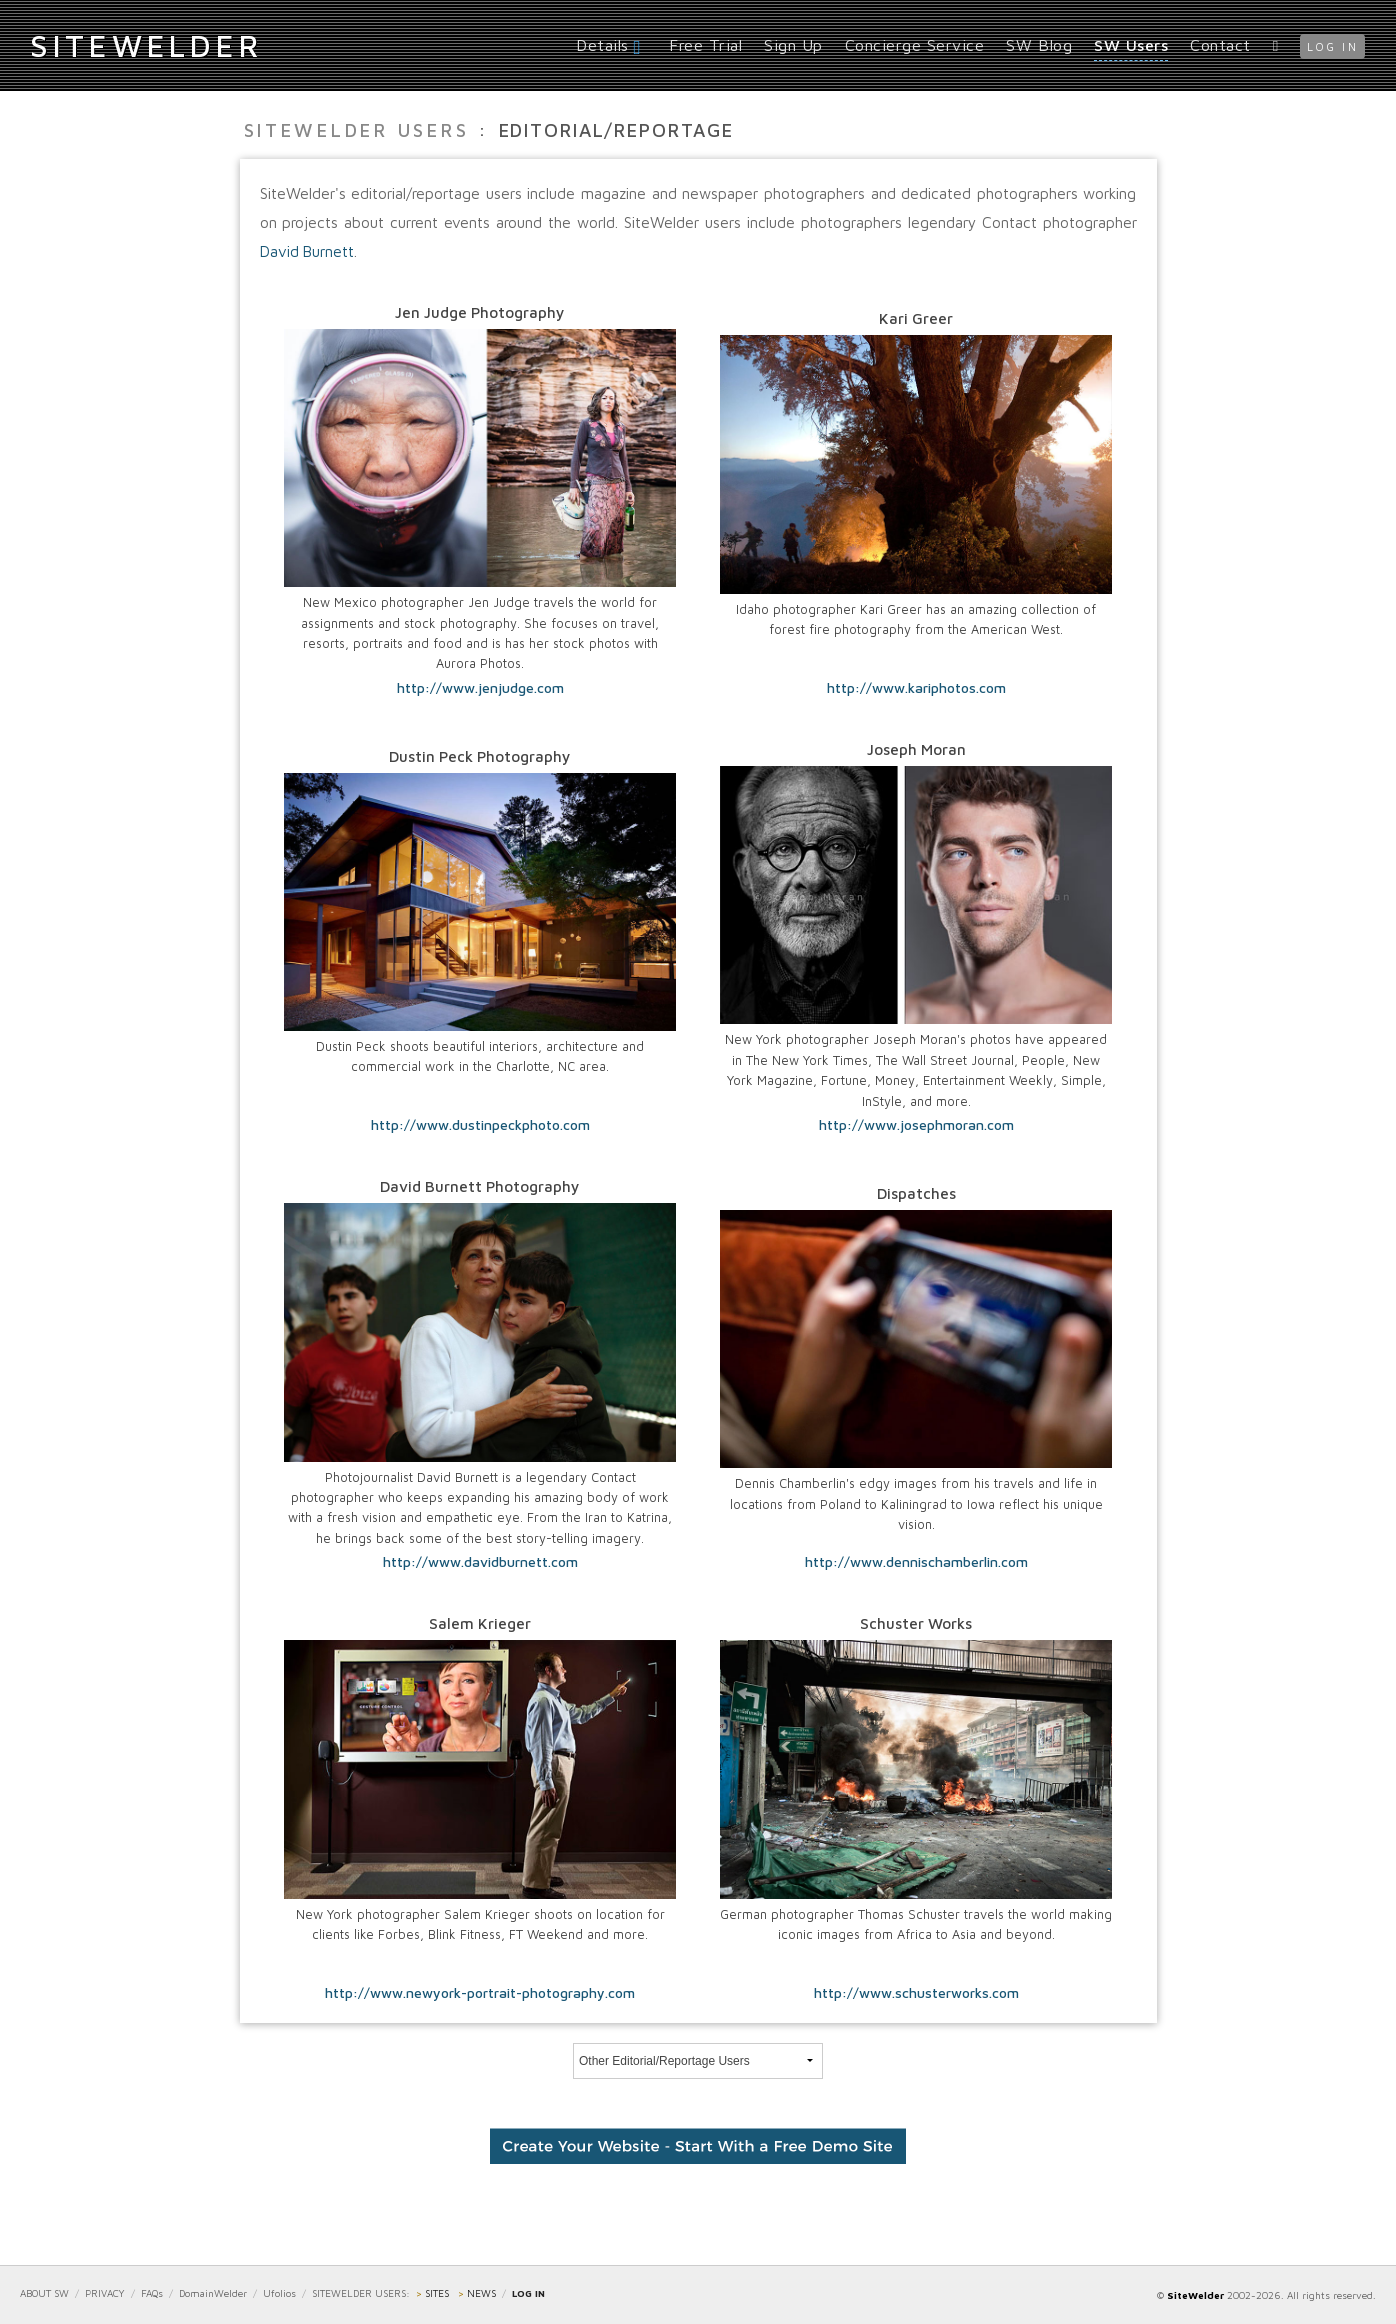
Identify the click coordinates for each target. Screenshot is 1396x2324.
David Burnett (307, 251)
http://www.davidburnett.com (480, 1562)
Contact (1220, 45)
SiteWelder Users (357, 130)
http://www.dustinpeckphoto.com (480, 1125)
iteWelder (146, 45)
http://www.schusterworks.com (916, 1993)
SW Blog (1039, 45)
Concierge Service (915, 45)
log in (1332, 46)
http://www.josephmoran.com (916, 1125)
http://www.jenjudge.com (480, 688)
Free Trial (705, 45)
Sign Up (793, 45)
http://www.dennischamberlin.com (916, 1562)
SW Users (1131, 45)
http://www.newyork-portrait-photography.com (480, 1993)
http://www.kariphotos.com (916, 688)
